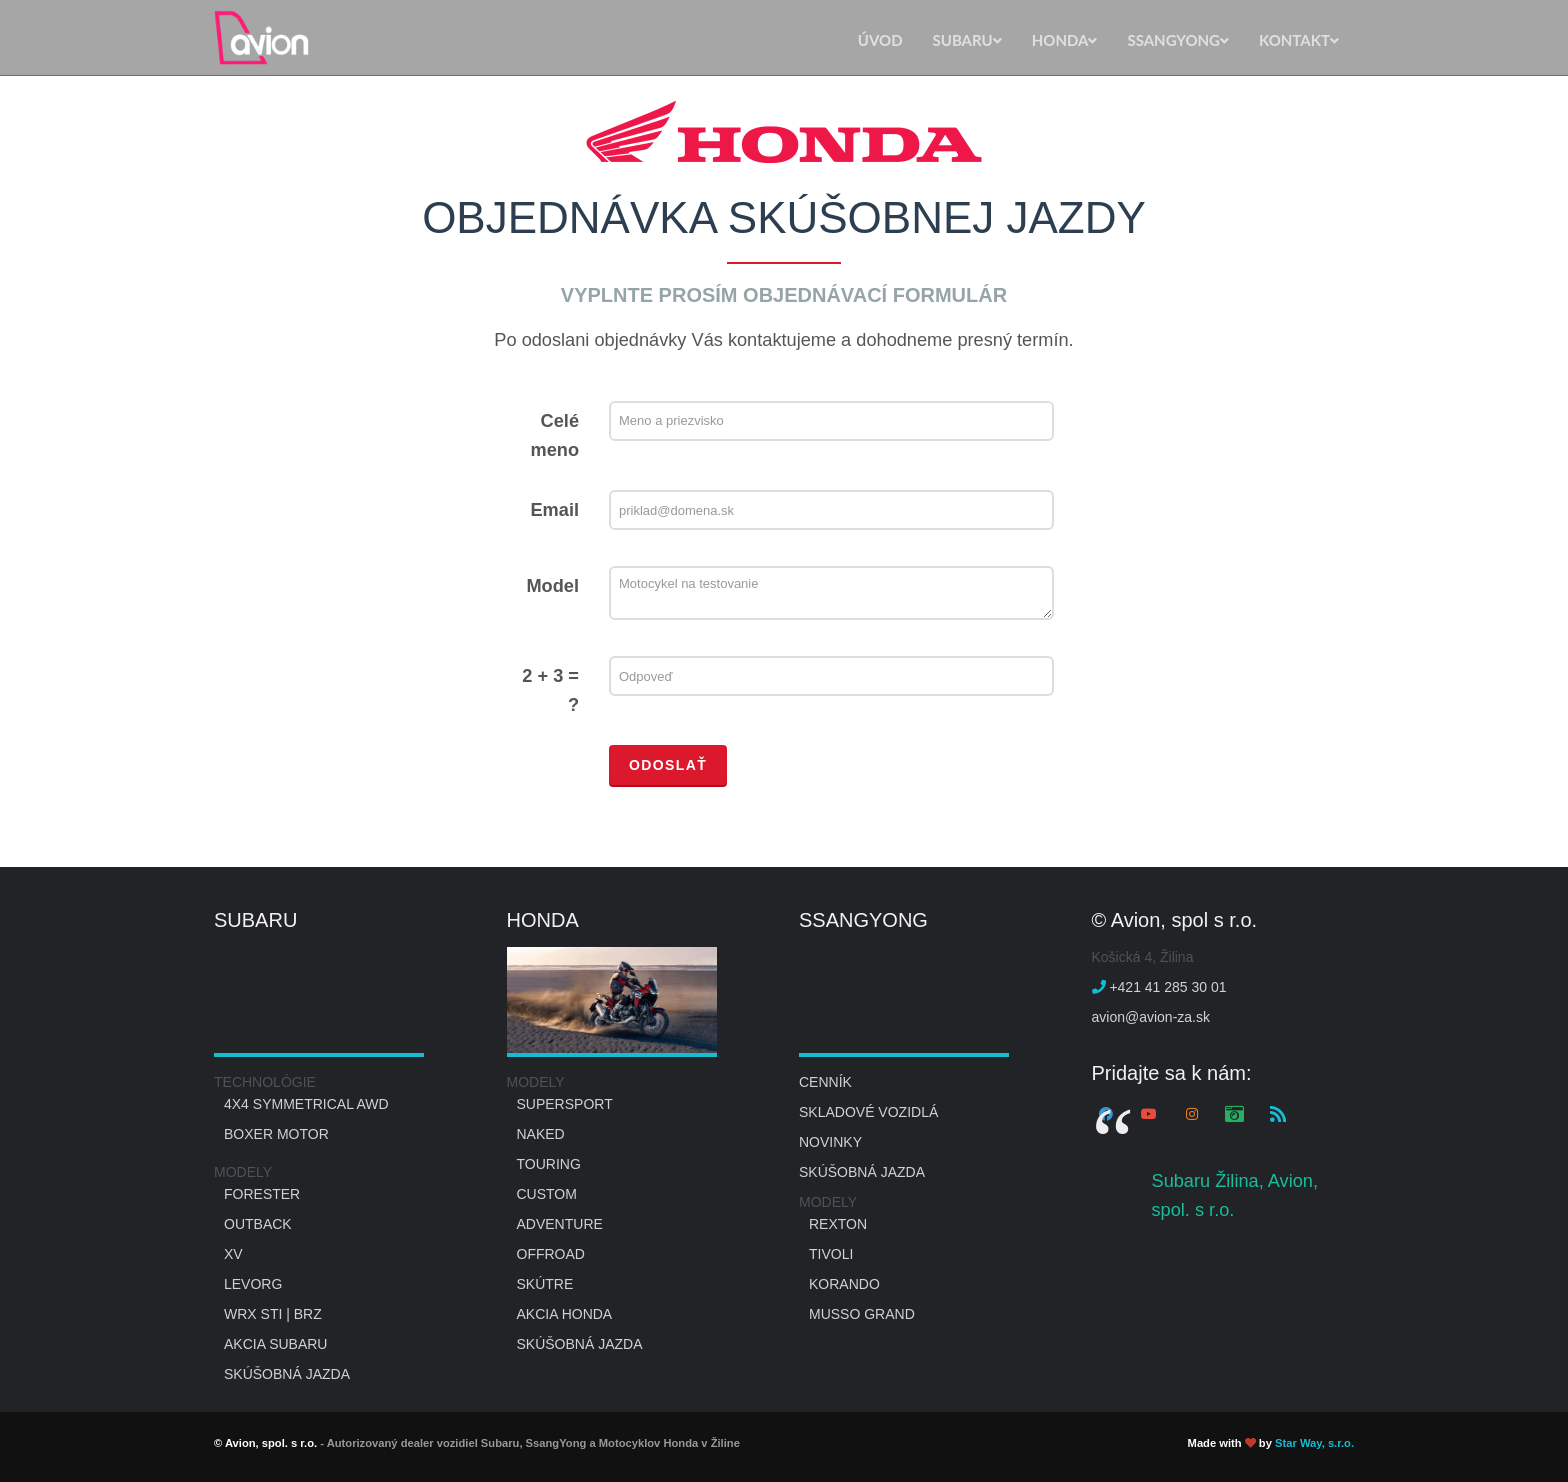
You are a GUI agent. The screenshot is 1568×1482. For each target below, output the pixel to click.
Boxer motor (276, 1134)
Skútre (545, 1284)
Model (552, 586)
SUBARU (967, 40)
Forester (262, 1194)
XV (233, 1254)
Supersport (565, 1104)
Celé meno (554, 435)
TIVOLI (831, 1254)
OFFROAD (551, 1254)
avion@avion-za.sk (1151, 1017)
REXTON (838, 1224)
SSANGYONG (1177, 40)
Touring (549, 1164)
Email (554, 510)
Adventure (560, 1224)
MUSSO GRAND (862, 1314)
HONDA (1065, 40)
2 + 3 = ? (550, 690)
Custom (547, 1194)
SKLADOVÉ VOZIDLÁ (868, 1112)
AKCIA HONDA (565, 1314)
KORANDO (844, 1284)
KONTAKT (1299, 40)
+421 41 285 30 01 (1159, 987)
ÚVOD (880, 40)
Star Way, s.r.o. (1314, 1443)
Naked (541, 1134)
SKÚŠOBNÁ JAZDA (287, 1374)
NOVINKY (830, 1142)
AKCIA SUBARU (275, 1344)
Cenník (825, 1082)
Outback (258, 1224)
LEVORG (253, 1284)
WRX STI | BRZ (273, 1314)
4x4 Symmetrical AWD (306, 1104)
